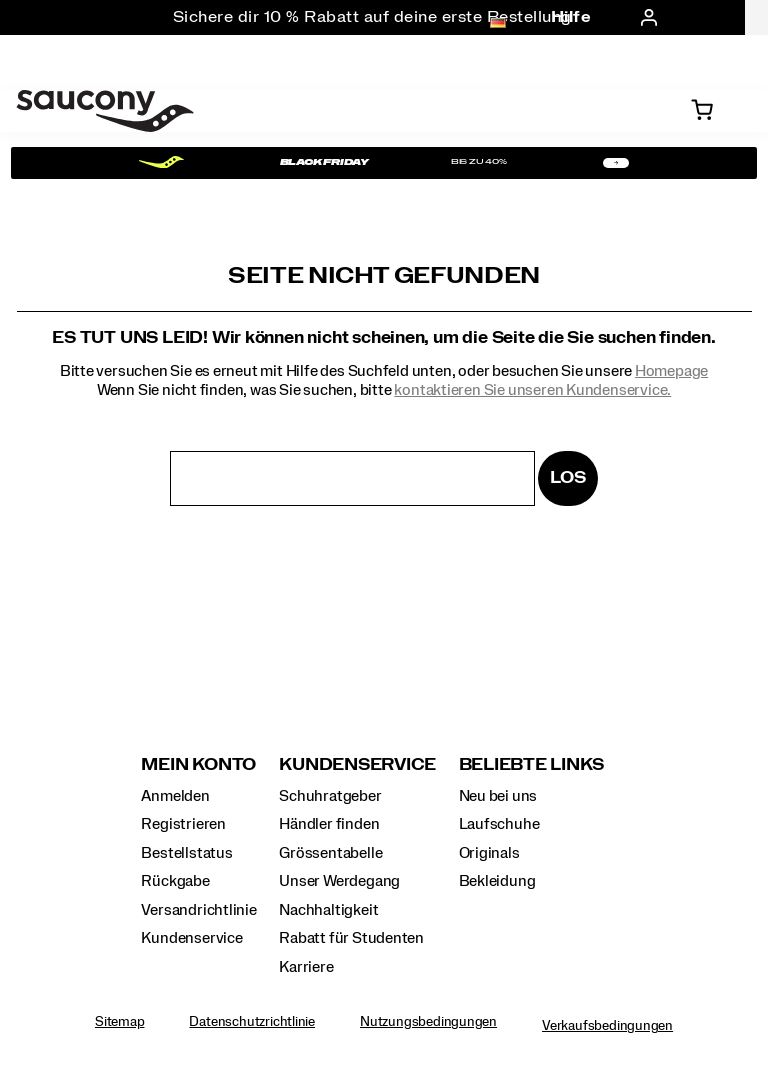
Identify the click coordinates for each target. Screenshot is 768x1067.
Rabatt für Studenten (351, 938)
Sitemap (120, 1022)
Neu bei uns (498, 796)
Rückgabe (175, 881)
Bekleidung (497, 881)
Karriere (306, 967)
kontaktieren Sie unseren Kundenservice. (532, 390)
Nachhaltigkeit (328, 910)
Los (567, 477)
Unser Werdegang (339, 881)
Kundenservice (191, 938)
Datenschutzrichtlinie (252, 1022)
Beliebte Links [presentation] (532, 764)
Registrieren (183, 824)
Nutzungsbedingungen (428, 1022)
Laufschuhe (499, 824)
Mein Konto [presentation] (198, 764)
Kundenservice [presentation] (357, 764)
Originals (489, 853)
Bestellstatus (186, 853)
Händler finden (329, 824)
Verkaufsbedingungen (607, 1026)
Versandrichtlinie (198, 910)
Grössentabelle (330, 853)
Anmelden (175, 796)
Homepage (671, 371)
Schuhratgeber (330, 796)
